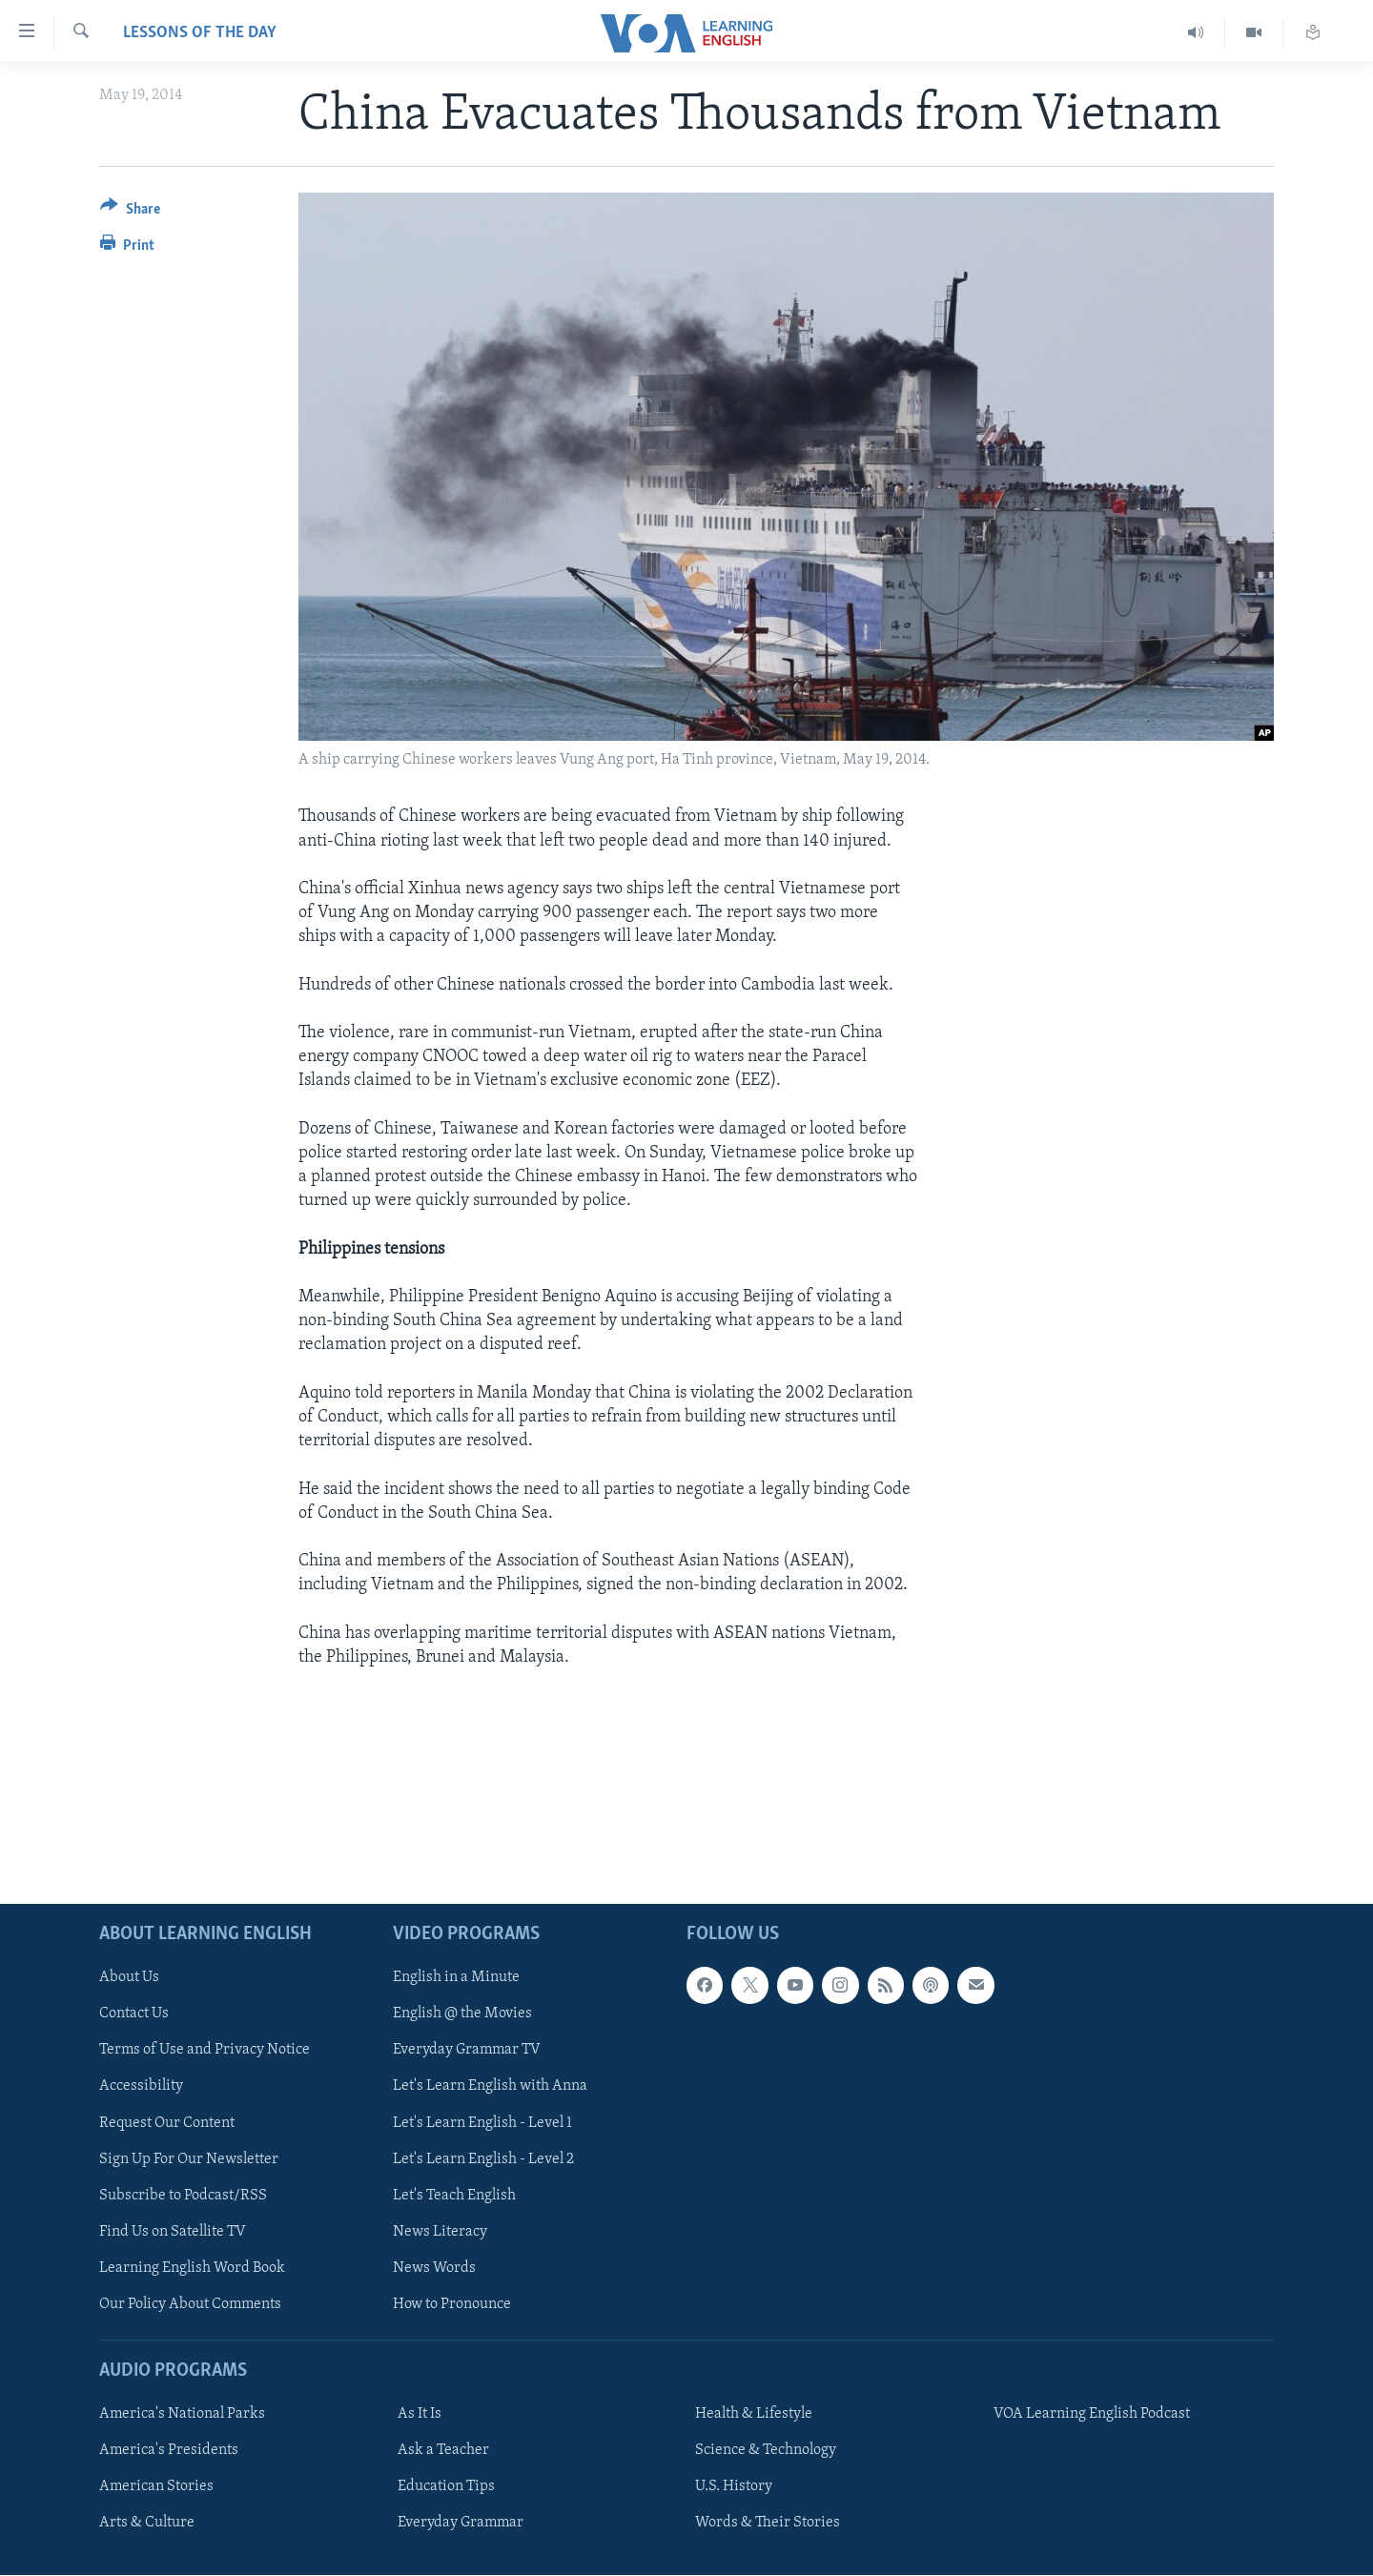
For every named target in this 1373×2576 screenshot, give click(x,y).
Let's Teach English (454, 2195)
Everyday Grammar (460, 2523)
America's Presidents (168, 2450)
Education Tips (446, 2487)
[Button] (130, 212)
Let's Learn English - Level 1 (482, 2123)
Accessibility (141, 2087)
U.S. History (733, 2487)
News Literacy (440, 2231)
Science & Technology (765, 2450)
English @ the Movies (462, 2014)
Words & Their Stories (767, 2523)
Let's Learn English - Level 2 (483, 2159)
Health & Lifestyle (753, 2414)
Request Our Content (167, 2123)
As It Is (419, 2414)
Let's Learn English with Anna (490, 2087)
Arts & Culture (147, 2523)
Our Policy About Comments (190, 2304)
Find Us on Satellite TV (172, 2231)
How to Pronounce (452, 2304)
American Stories (156, 2487)
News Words (434, 2268)
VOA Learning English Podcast (1092, 2414)
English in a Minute (456, 1978)
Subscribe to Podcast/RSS (183, 2195)
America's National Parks (182, 2414)
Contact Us (134, 2014)
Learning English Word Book (192, 2268)
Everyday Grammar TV (467, 2050)
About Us (129, 1978)
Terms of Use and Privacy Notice (204, 2050)
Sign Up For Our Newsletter (188, 2159)
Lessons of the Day (200, 33)
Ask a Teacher (443, 2450)
